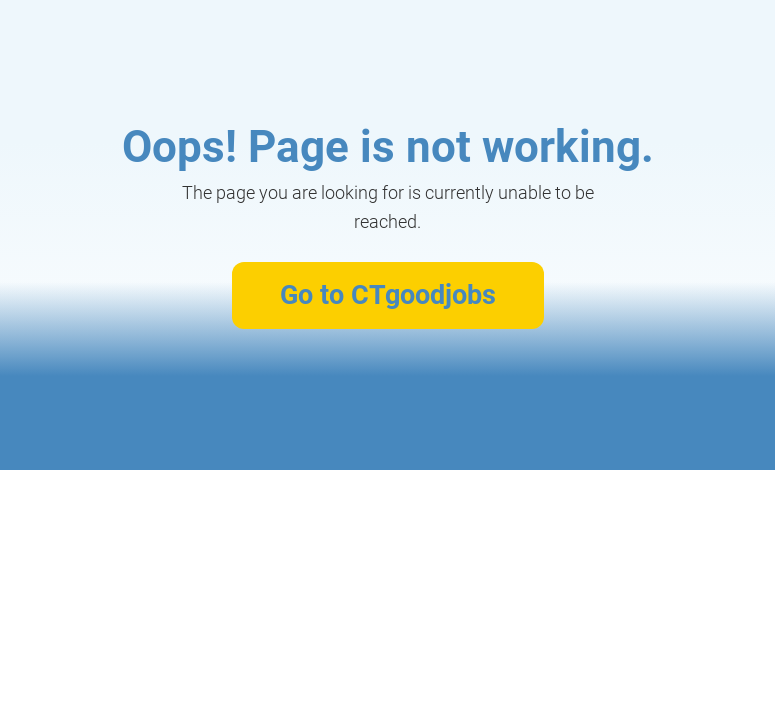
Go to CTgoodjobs (388, 295)
